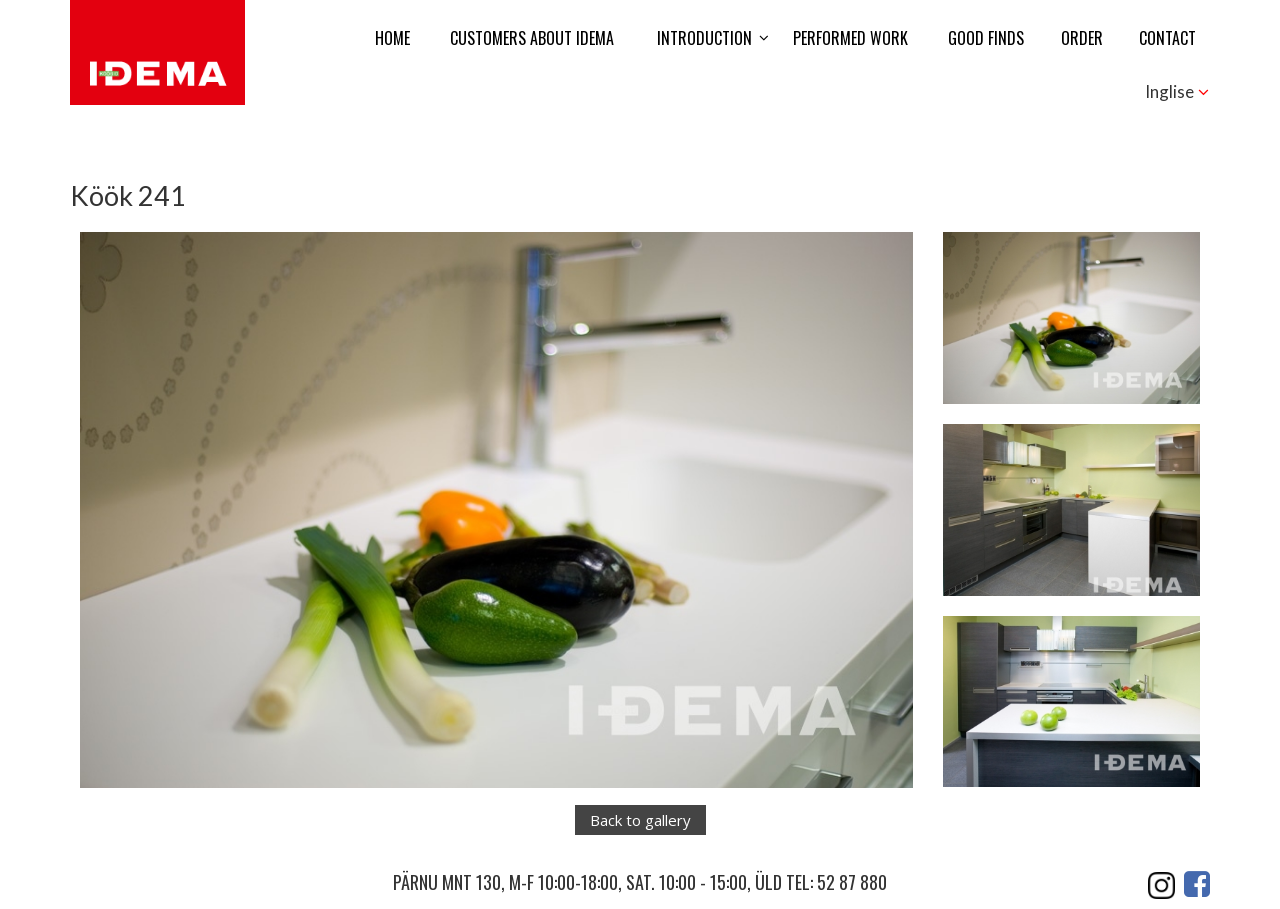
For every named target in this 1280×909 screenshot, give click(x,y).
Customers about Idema (532, 38)
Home (392, 38)
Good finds (986, 38)
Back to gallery (640, 820)
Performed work (850, 38)
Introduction (704, 38)
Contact (1167, 38)
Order (1082, 38)
